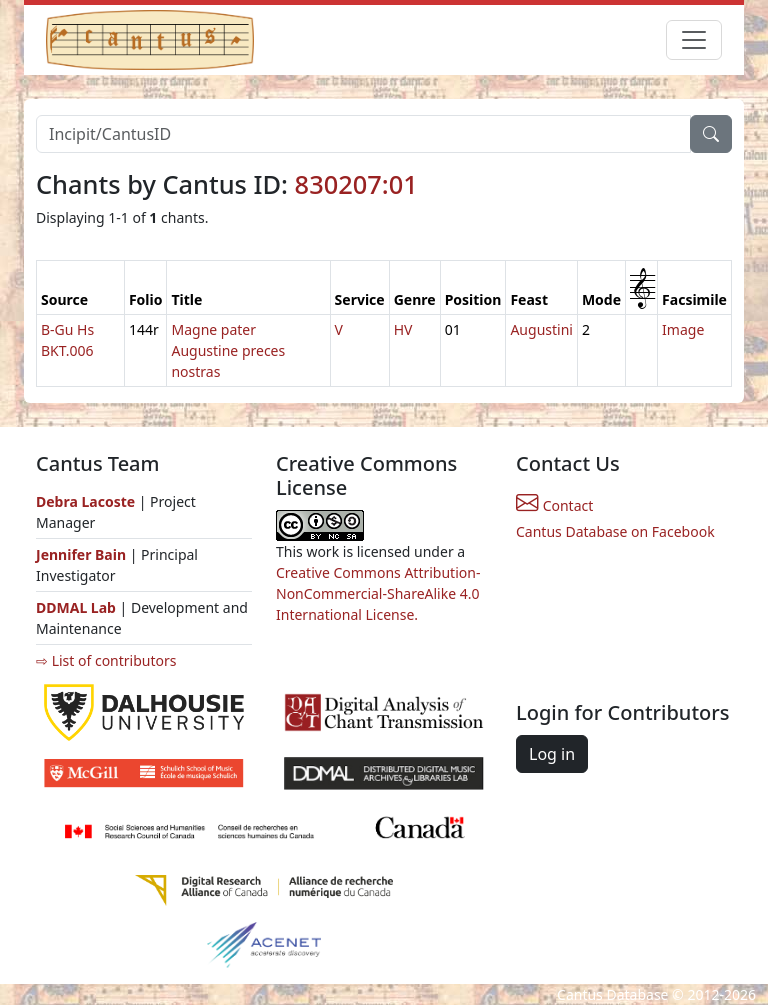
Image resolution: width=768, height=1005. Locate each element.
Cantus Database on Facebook (615, 531)
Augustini (541, 329)
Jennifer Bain (83, 554)
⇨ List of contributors (106, 660)
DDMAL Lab (76, 607)
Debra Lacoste (85, 501)
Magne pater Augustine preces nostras (228, 350)
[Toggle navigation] (694, 40)
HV (403, 329)
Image (683, 329)
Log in (552, 754)
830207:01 (356, 184)
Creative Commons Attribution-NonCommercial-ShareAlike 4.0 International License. (378, 593)
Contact (554, 505)
